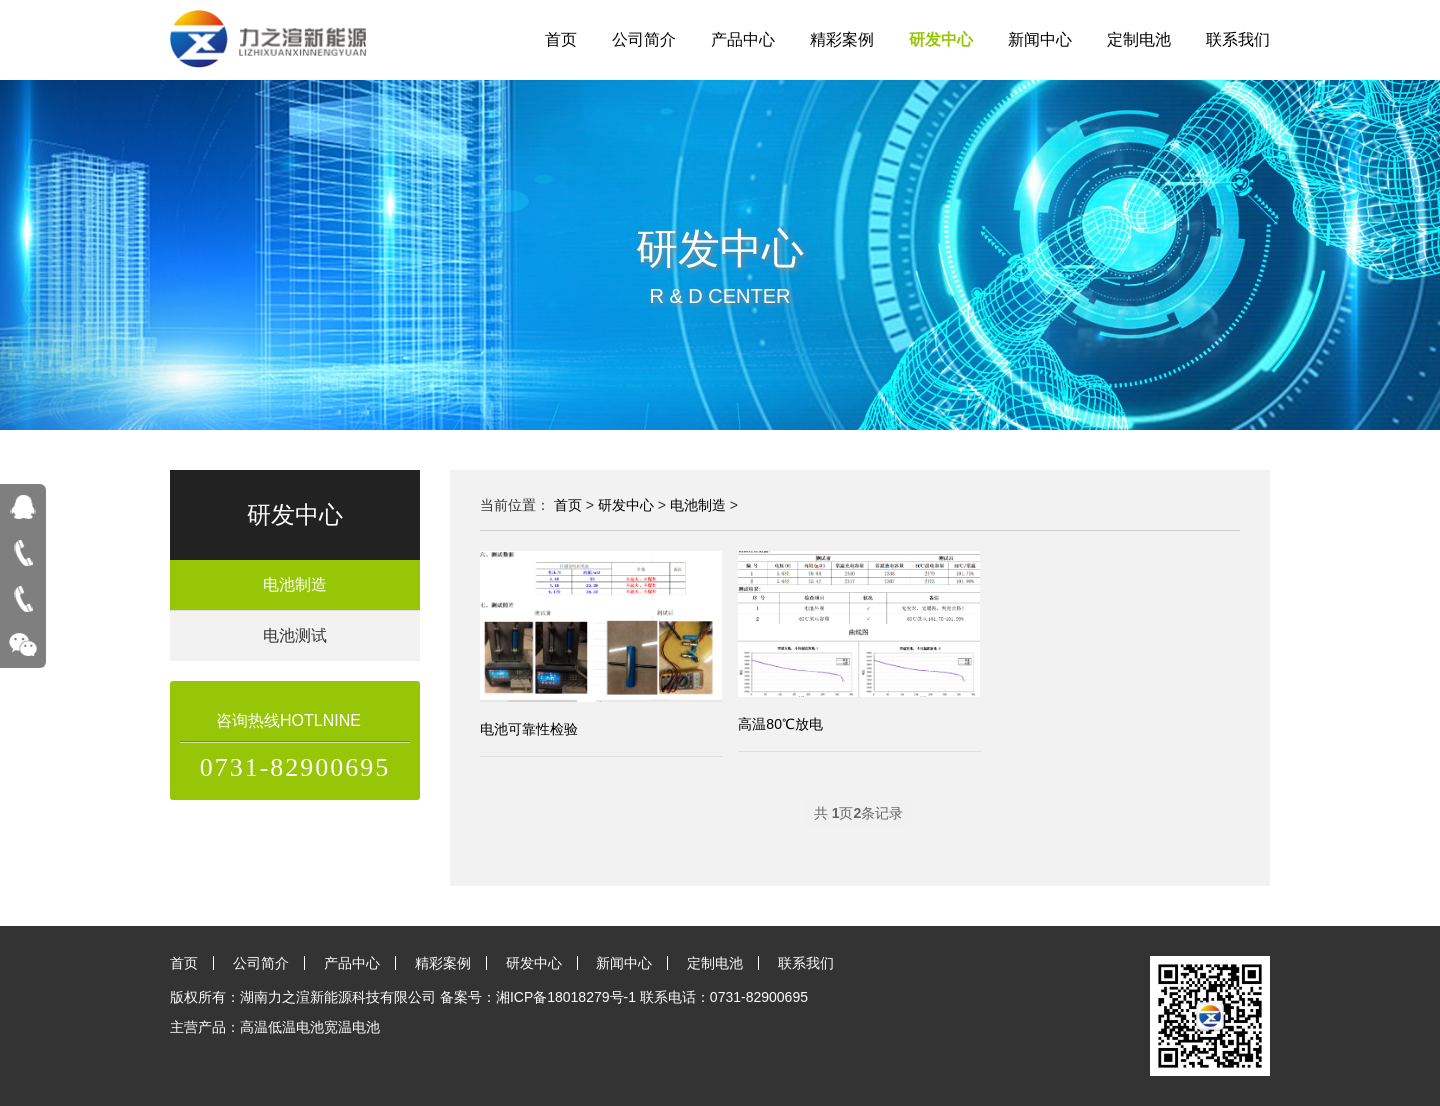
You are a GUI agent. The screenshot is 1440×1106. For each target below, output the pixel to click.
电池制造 (295, 584)
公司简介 (644, 39)
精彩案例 (842, 39)
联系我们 (1238, 39)
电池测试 (295, 635)
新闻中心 (1040, 39)
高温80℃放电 (780, 724)
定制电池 (1139, 39)
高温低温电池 (282, 1027)
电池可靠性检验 (529, 729)
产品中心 (743, 39)
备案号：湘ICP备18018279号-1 (538, 997)
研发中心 (941, 39)
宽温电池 (352, 1027)
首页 (561, 39)
